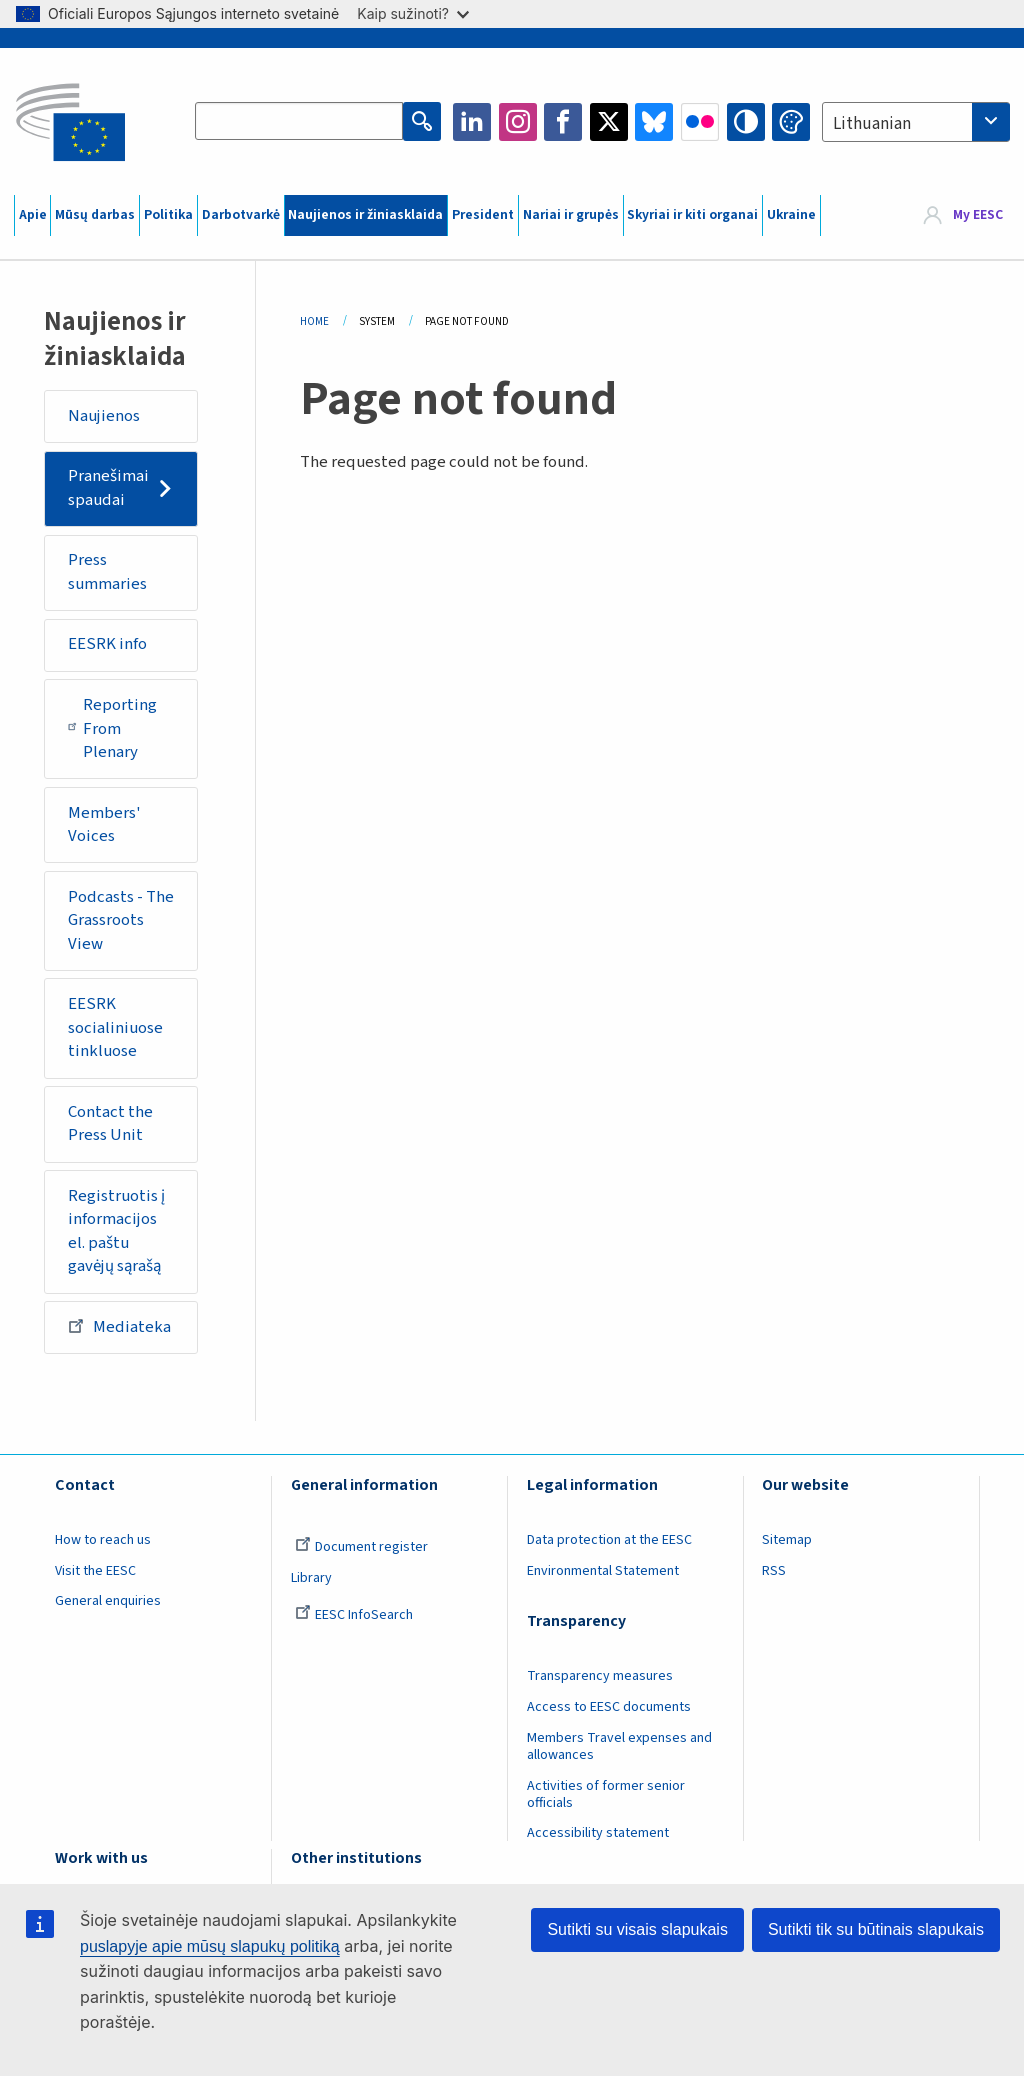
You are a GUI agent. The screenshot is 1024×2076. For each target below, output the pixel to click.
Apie (33, 215)
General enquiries (108, 1601)
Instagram (518, 122)
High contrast (746, 122)
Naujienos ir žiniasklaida (365, 215)
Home (314, 321)
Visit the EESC (95, 1571)
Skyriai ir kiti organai (692, 215)
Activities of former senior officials (606, 1794)
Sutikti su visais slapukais (637, 1929)
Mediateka (119, 1326)
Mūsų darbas (95, 215)
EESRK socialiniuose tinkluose (115, 1027)
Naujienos (104, 416)
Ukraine (791, 215)
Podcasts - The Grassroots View (121, 920)
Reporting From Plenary (113, 728)
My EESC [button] (978, 215)
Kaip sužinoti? (413, 13)
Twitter (609, 122)
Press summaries (107, 572)
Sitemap (787, 1540)
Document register (361, 1547)
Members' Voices (104, 825)
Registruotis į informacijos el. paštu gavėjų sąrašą (116, 1231)
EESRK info (107, 644)
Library (311, 1578)
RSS (774, 1571)
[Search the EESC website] (299, 122)
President (483, 215)
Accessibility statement (598, 1833)
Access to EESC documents (609, 1707)
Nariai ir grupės (571, 215)
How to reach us (103, 1540)
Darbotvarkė (241, 215)
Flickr (700, 122)
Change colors (791, 122)
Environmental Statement (603, 1571)
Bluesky (654, 122)
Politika (168, 215)
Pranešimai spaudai (108, 488)
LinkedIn (472, 122)
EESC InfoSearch (354, 1615)
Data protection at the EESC (609, 1540)
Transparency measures (600, 1676)
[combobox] (916, 122)
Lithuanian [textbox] (872, 124)
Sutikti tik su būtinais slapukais (876, 1929)
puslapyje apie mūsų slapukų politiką (210, 1946)
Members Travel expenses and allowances (619, 1746)
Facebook (563, 122)
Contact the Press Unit (110, 1124)
